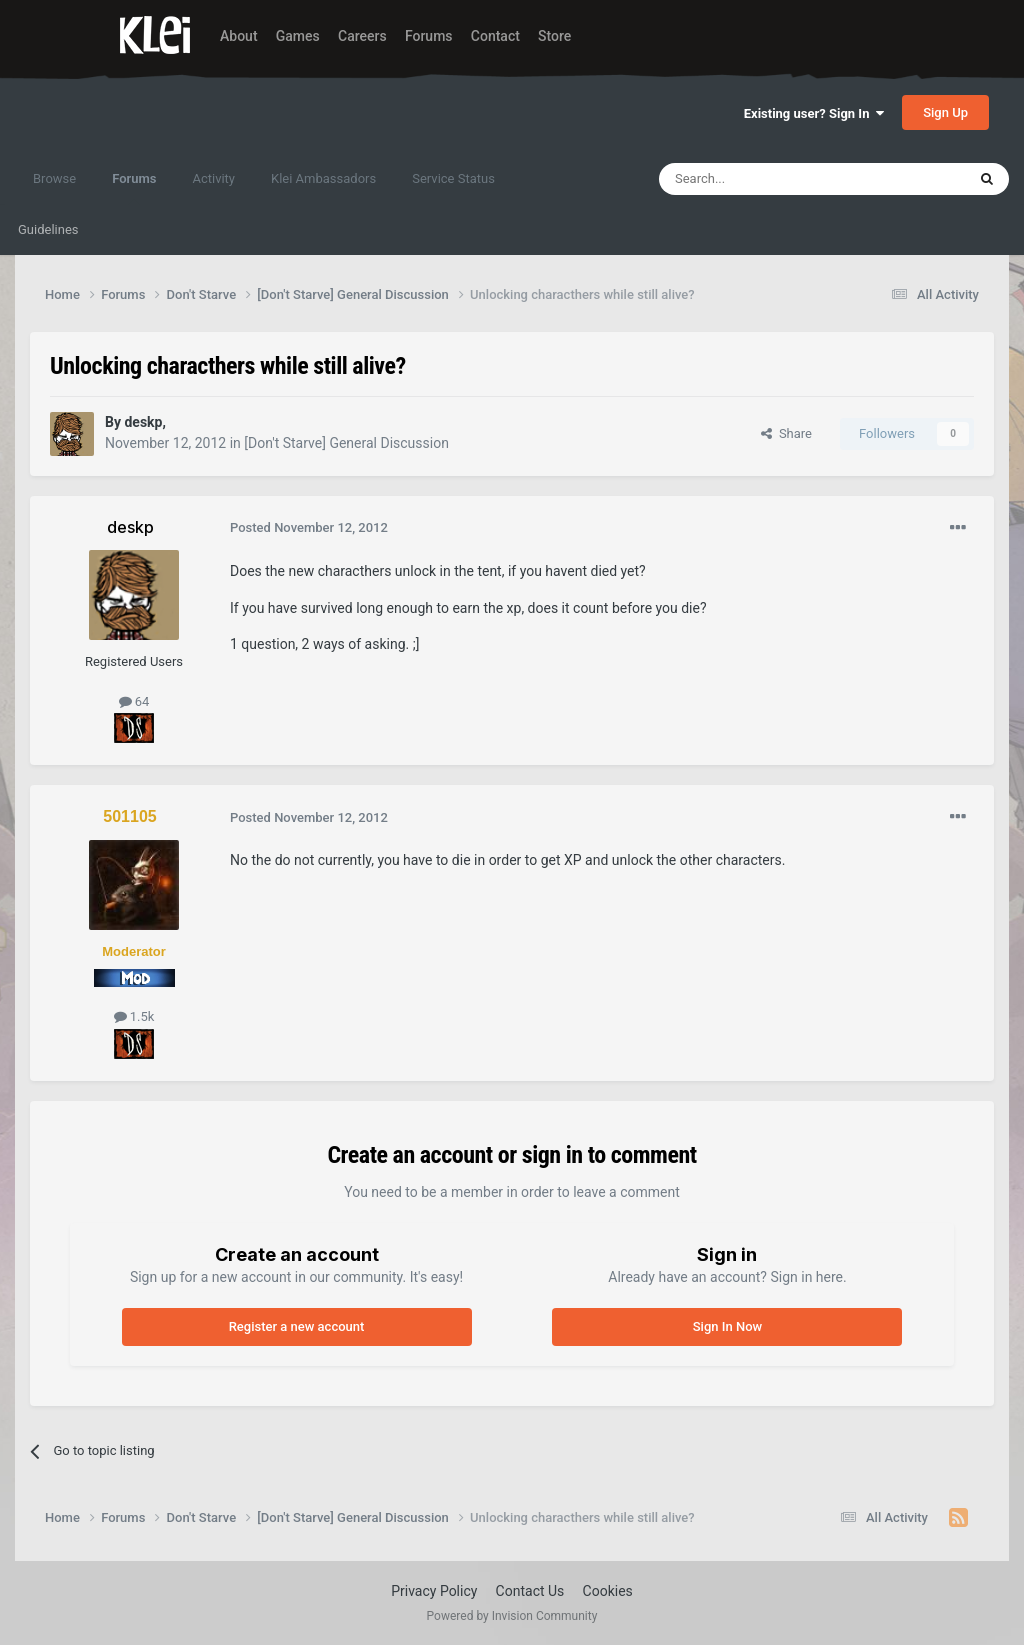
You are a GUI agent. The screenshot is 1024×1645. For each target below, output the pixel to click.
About (239, 36)
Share (786, 433)
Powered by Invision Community (512, 1616)
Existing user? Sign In (814, 113)
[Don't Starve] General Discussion (346, 443)
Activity (213, 178)
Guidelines (48, 229)
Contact (495, 36)
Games (298, 36)
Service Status (453, 178)
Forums (429, 36)
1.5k (134, 1016)
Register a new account (297, 1326)
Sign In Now (727, 1326)
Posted (309, 527)
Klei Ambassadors (323, 178)
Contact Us (530, 1591)
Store (554, 36)
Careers (362, 36)
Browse (54, 178)
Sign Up (945, 112)
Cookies (608, 1591)
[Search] (765, 179)
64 (134, 701)
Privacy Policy (434, 1591)
